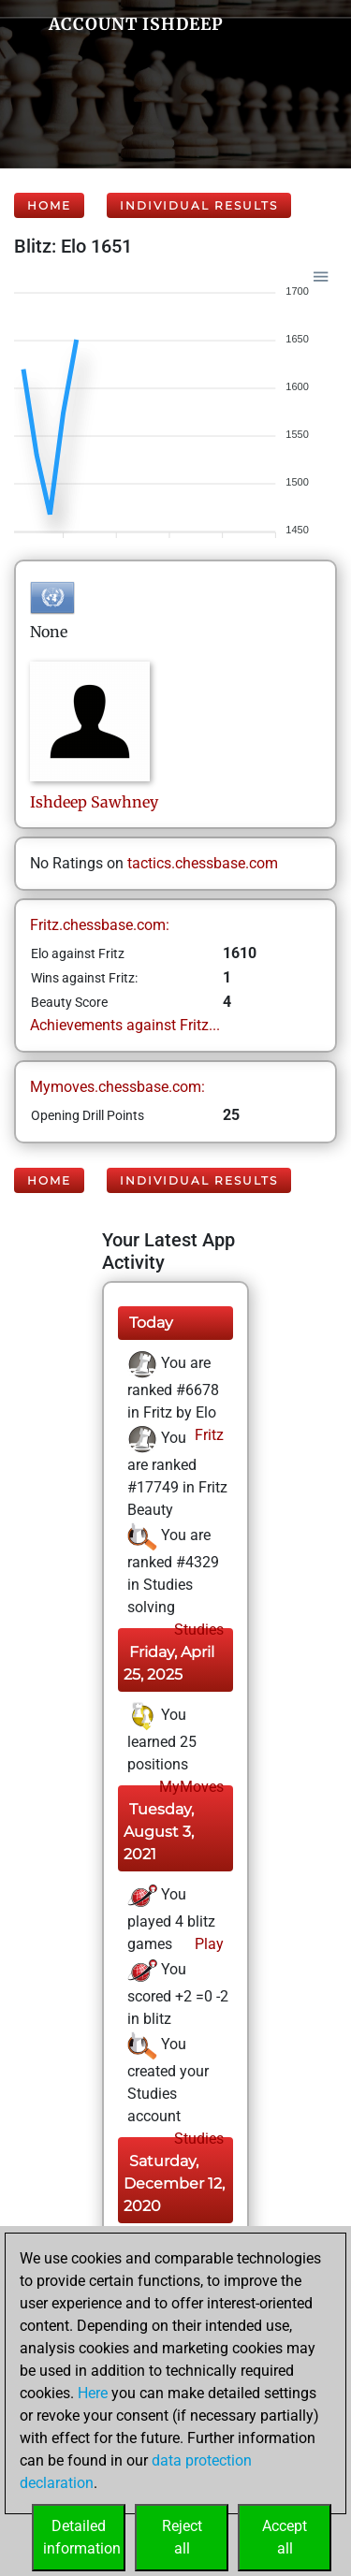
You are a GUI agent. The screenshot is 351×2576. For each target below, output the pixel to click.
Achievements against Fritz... (125, 1025)
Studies (197, 1629)
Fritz (207, 1435)
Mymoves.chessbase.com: (117, 1087)
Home (49, 205)
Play (207, 1944)
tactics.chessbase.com (202, 863)
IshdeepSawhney (94, 802)
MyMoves (189, 1787)
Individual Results (199, 205)
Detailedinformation (82, 2537)
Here (93, 2393)
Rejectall (182, 2537)
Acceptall (284, 2537)
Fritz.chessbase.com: (99, 925)
